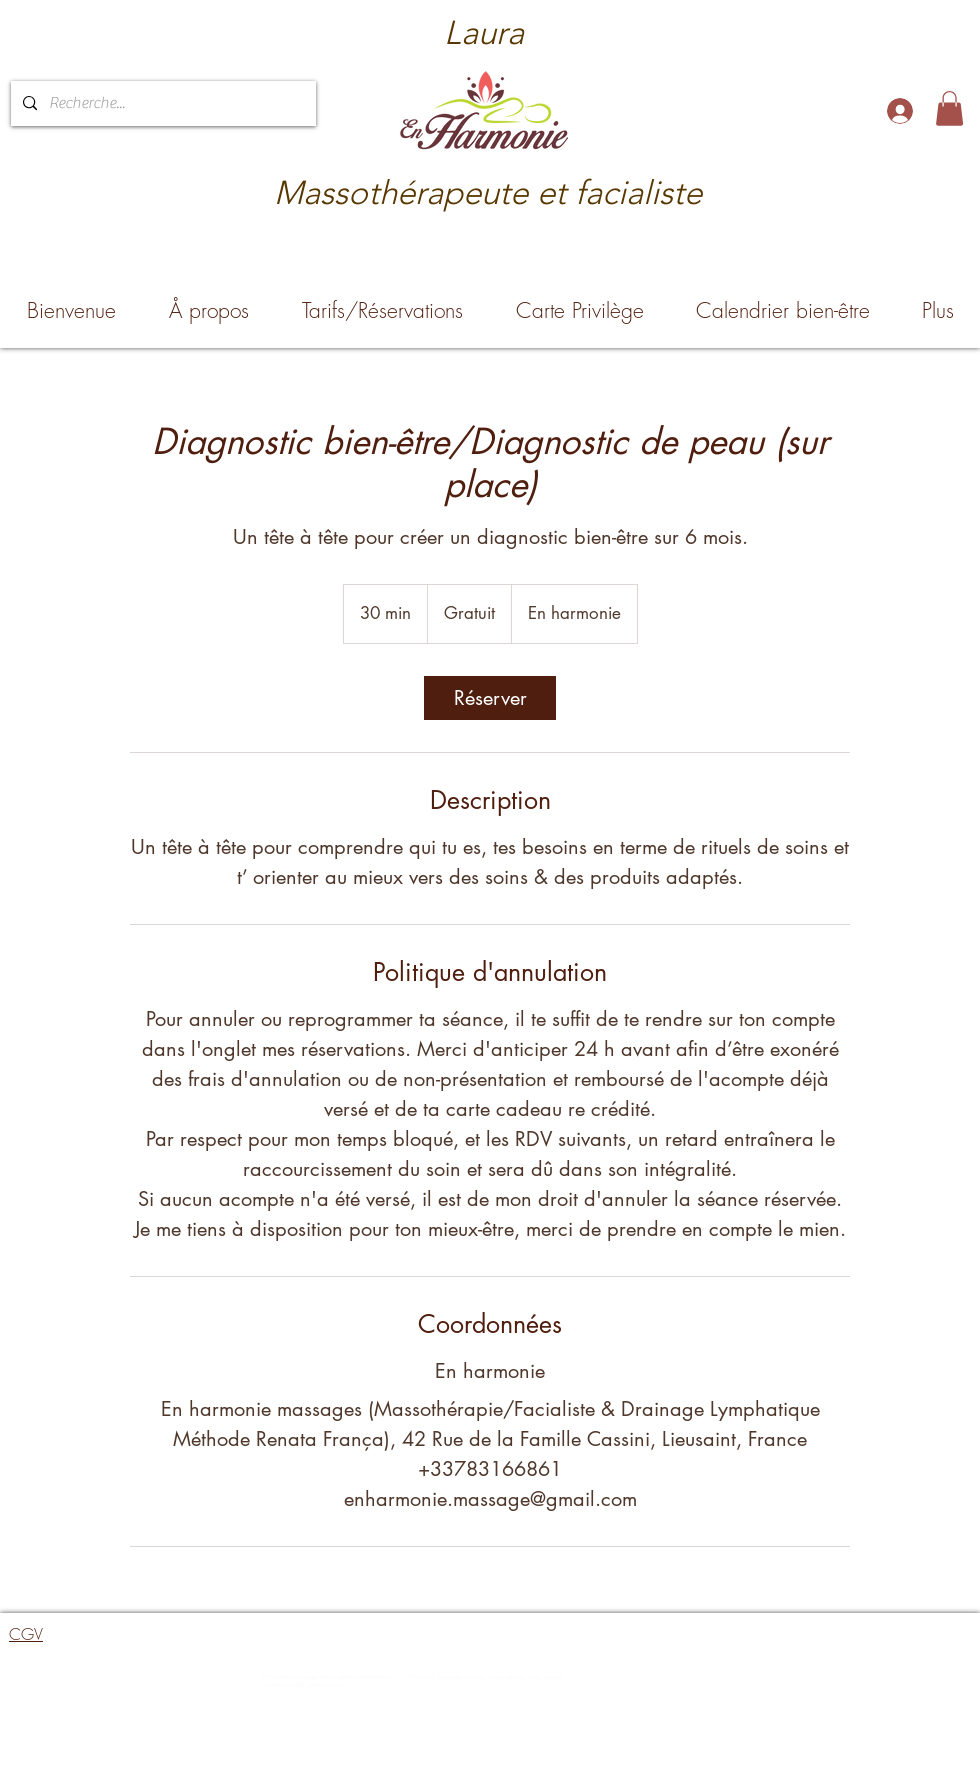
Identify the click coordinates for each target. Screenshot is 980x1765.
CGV (26, 1634)
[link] (490, 698)
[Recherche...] (161, 103)
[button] (949, 108)
